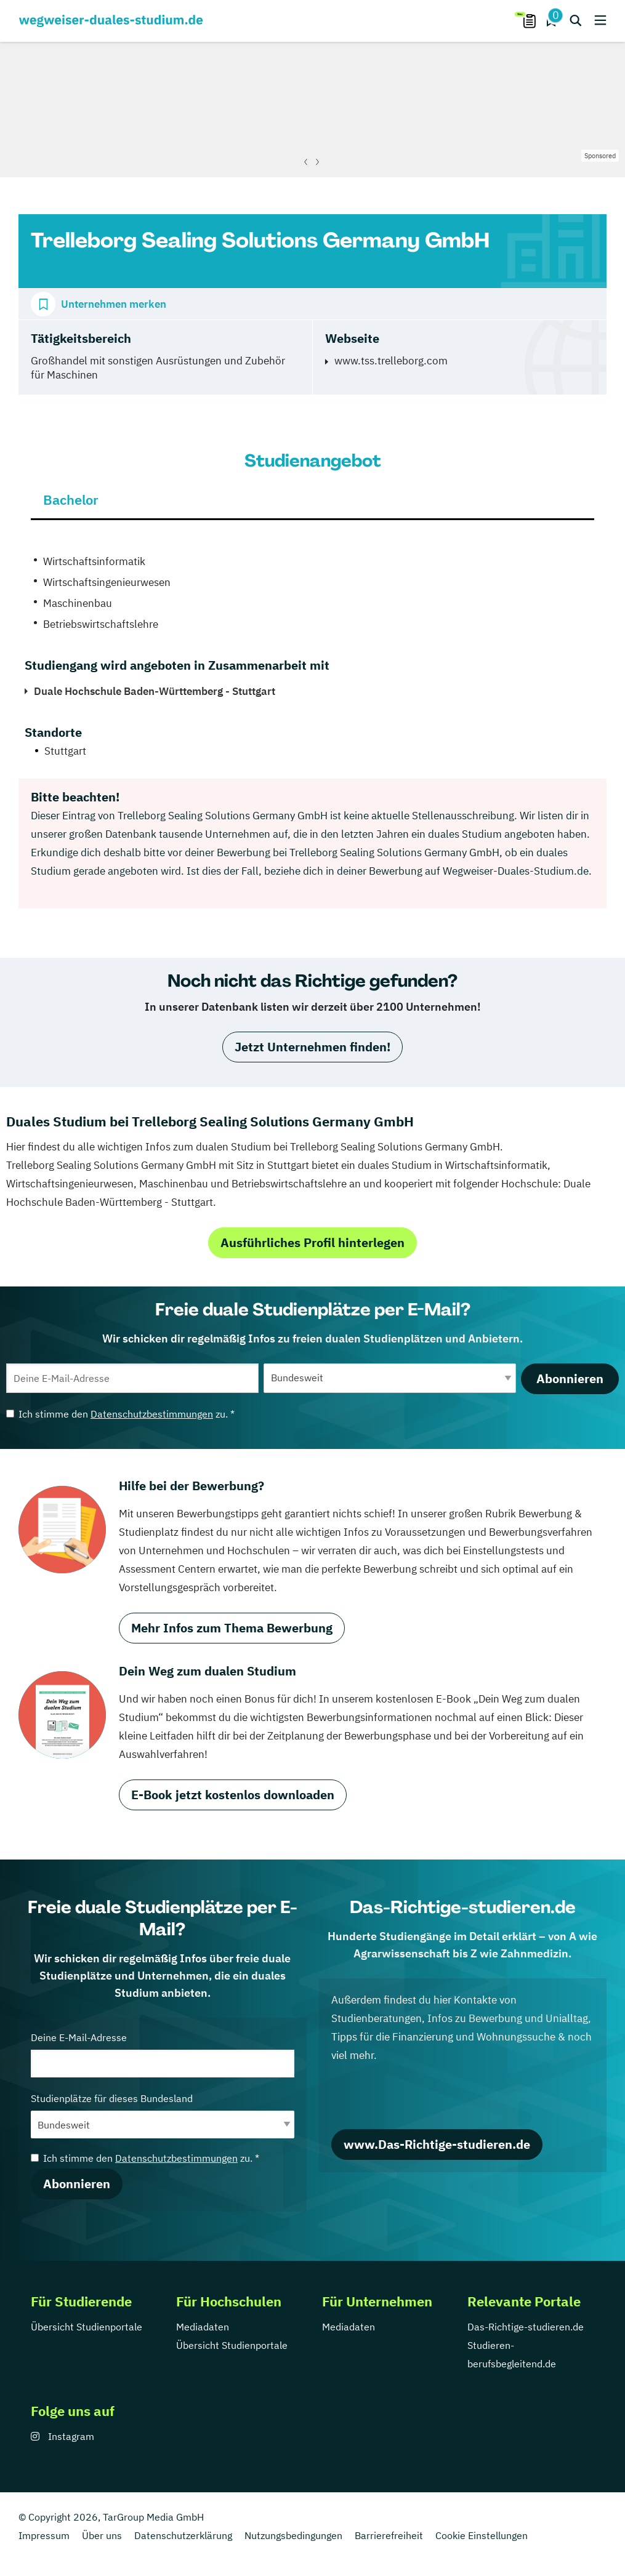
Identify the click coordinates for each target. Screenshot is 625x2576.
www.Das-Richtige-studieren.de (437, 2144)
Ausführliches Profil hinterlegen (312, 1242)
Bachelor (71, 499)
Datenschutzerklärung (183, 2535)
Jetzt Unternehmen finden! (312, 1046)
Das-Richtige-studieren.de (525, 2327)
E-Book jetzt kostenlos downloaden (232, 1794)
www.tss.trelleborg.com (391, 360)
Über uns (102, 2535)
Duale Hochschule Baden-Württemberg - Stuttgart (154, 691)
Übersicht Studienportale (86, 2327)
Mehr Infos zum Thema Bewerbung (232, 1627)
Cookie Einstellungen (481, 2535)
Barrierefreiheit (389, 2535)
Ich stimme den (120, 1414)
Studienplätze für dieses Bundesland (162, 2115)
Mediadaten (202, 2327)
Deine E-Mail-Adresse (162, 2054)
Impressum (44, 2535)
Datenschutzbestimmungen (152, 1414)
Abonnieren (569, 1378)
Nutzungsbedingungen (293, 2535)
